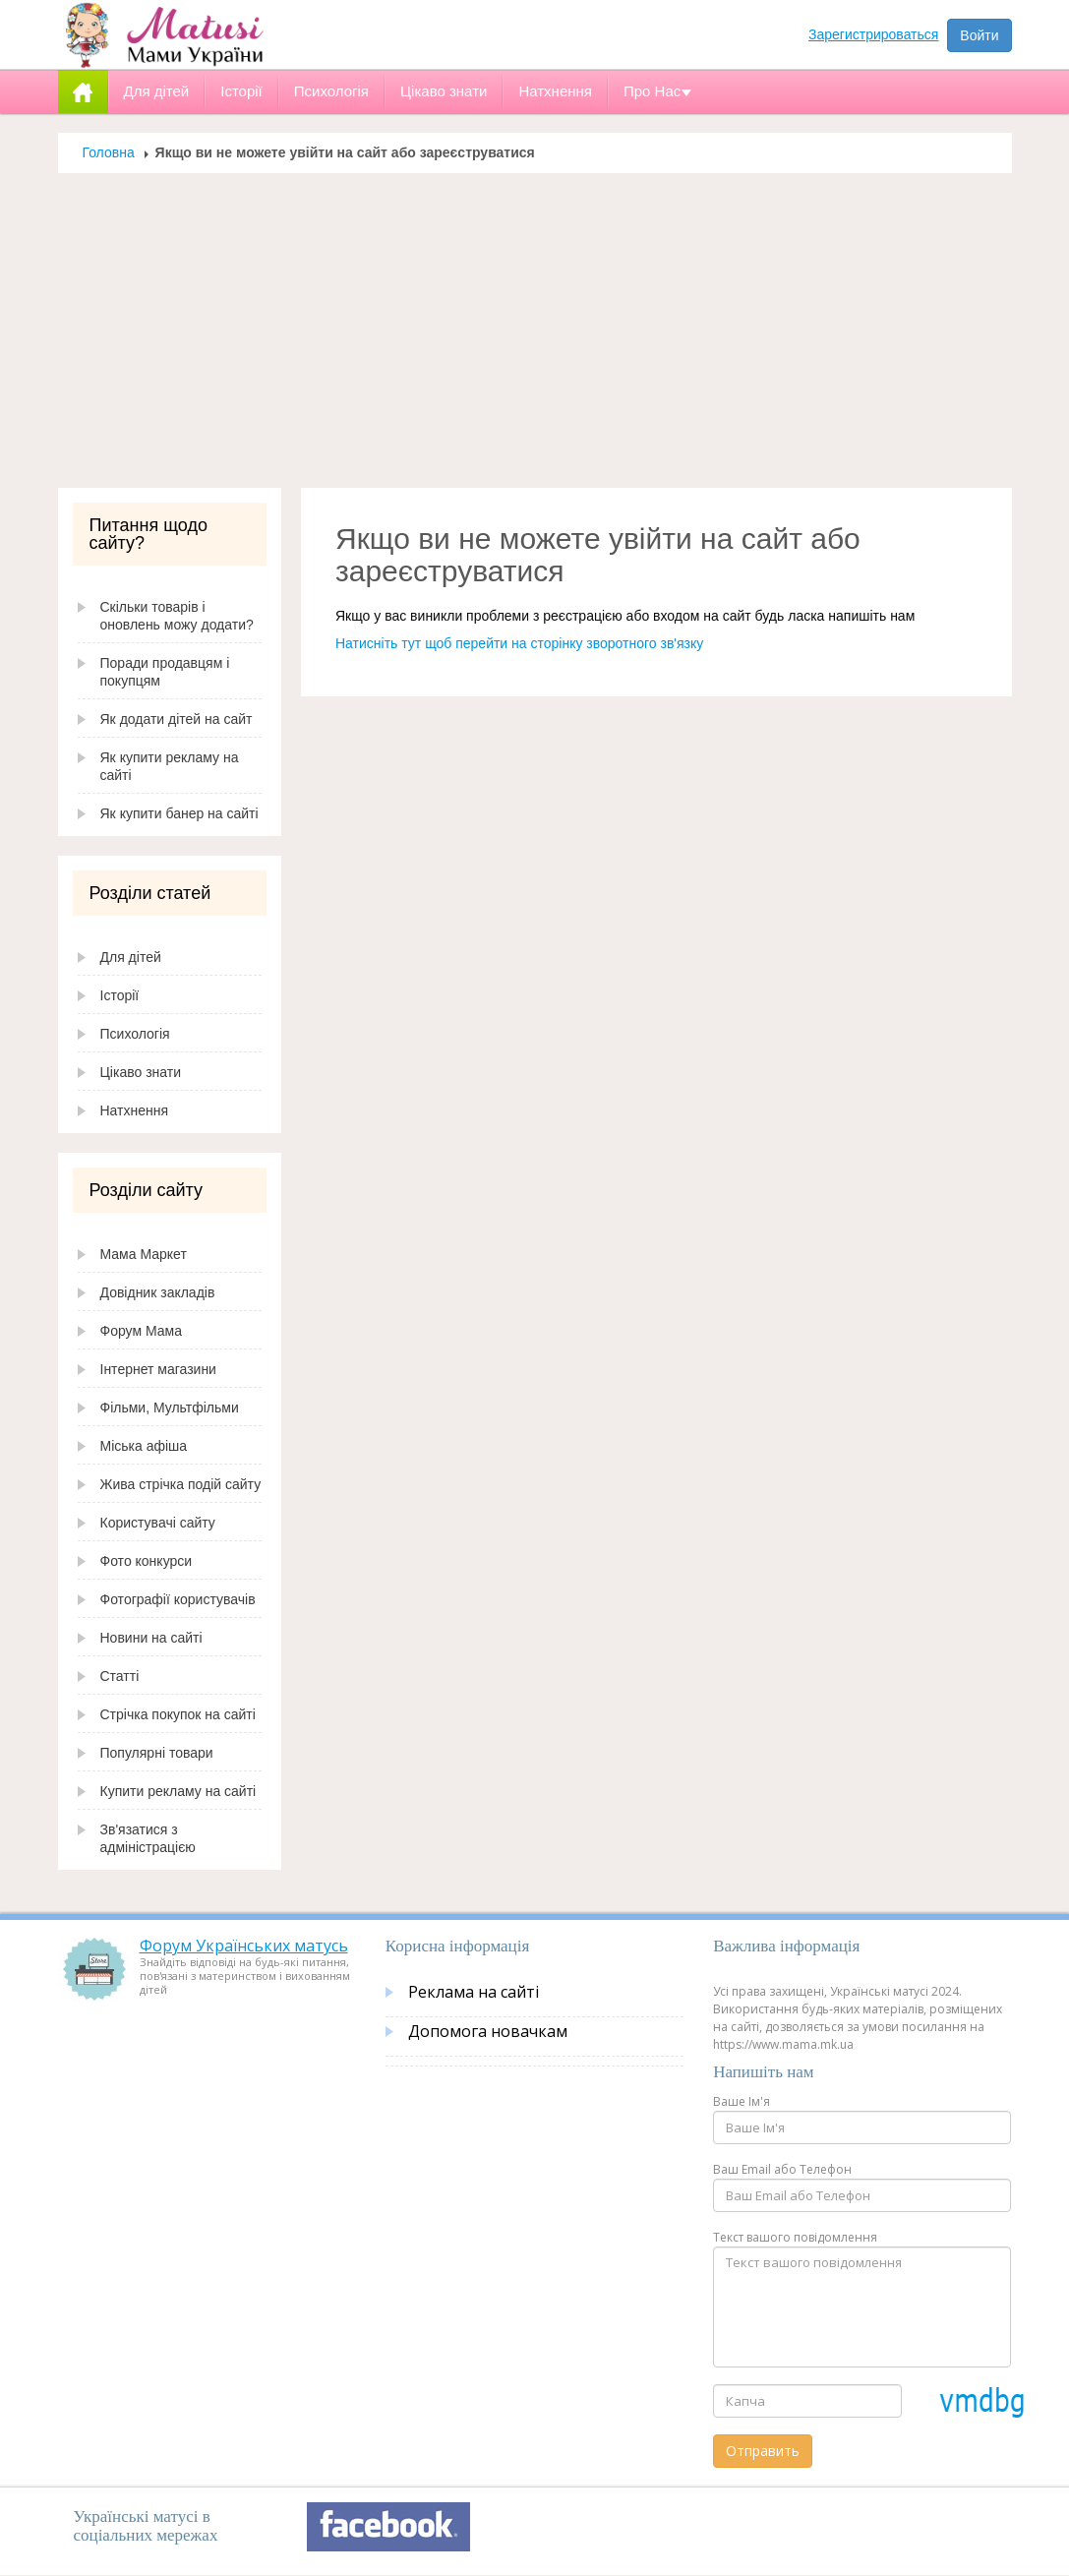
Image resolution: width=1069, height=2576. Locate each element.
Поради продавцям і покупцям (165, 672)
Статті (120, 1676)
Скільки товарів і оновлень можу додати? (177, 615)
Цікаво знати (141, 1072)
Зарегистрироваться (873, 34)
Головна (109, 152)
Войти (979, 35)
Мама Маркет (143, 1254)
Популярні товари (156, 1753)
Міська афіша (144, 1446)
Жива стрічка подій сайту (181, 1484)
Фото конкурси (146, 1561)
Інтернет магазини (158, 1369)
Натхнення (134, 1110)
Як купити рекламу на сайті (169, 766)
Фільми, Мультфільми (169, 1407)
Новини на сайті (151, 1638)
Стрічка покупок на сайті (178, 1714)
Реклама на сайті (473, 1992)
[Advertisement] (535, 340)
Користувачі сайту (157, 1522)
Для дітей (130, 957)
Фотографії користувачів (178, 1599)
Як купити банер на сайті (179, 813)
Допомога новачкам (487, 2031)
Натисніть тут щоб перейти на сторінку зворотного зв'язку (519, 643)
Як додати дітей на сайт (176, 719)
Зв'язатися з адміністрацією (148, 1838)
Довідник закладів (157, 1292)
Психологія (135, 1034)
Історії (120, 995)
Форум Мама (141, 1331)
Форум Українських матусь (244, 1945)
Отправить (763, 2450)
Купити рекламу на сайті (178, 1791)
